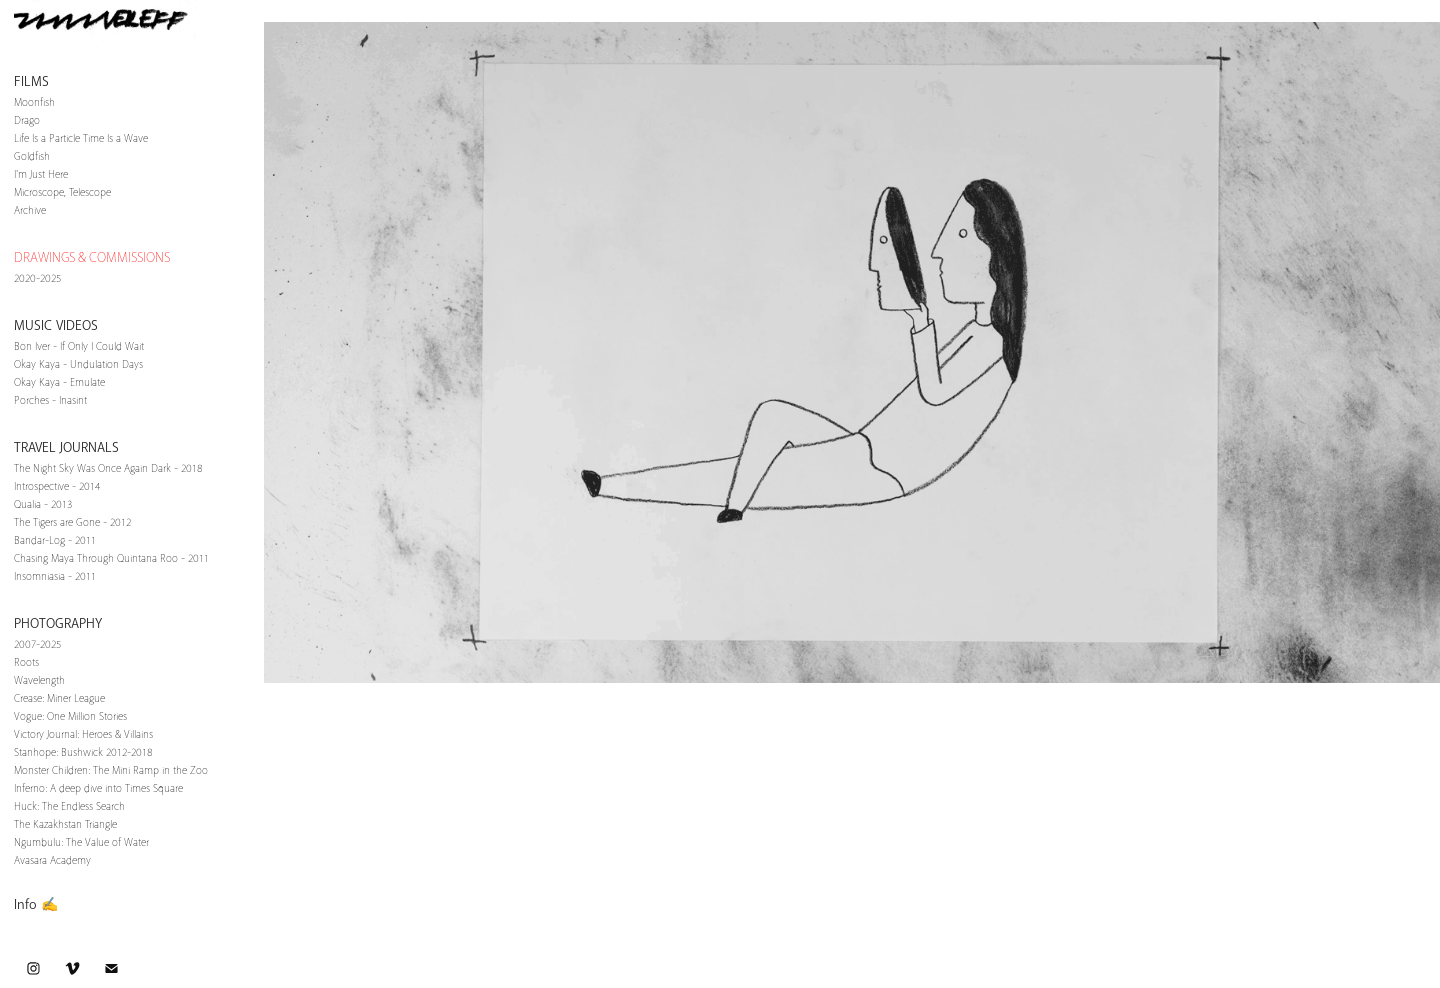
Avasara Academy (52, 860)
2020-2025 (37, 278)
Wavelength (39, 680)
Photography (58, 623)
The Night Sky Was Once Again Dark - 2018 (108, 468)
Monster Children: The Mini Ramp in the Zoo (111, 770)
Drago (27, 120)
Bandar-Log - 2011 (55, 540)
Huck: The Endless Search (69, 806)
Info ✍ (36, 904)
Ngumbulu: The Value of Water (81, 842)
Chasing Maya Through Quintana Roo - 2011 (111, 558)
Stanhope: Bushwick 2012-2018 (83, 752)
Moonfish (34, 102)
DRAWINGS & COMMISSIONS (92, 257)
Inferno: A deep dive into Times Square (98, 788)
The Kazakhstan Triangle (65, 824)
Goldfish (32, 156)
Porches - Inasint (50, 400)
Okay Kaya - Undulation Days (78, 364)
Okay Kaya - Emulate (59, 382)
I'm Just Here (41, 174)
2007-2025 (37, 644)
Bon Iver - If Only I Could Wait (79, 346)
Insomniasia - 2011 (55, 576)
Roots (26, 662)
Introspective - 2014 (57, 486)
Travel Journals (66, 447)
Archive (30, 210)
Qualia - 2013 (43, 504)
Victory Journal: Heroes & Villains (83, 734)
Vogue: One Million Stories (70, 716)
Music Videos (56, 325)
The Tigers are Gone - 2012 (72, 522)
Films (31, 81)
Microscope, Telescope (62, 192)
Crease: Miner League (59, 698)
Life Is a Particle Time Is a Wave (81, 138)
